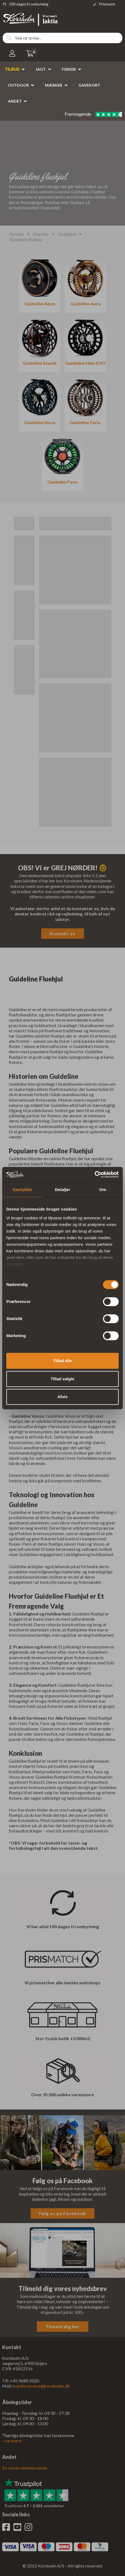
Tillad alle (62, 1360)
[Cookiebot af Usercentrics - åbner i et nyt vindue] (94, 1174)
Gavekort (89, 85)
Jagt (41, 69)
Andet (15, 101)
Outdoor (18, 85)
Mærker (53, 85)
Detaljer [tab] (62, 1189)
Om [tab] (102, 1189)
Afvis (63, 1396)
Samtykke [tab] (22, 1189)
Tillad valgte (62, 1378)
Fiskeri (69, 69)
